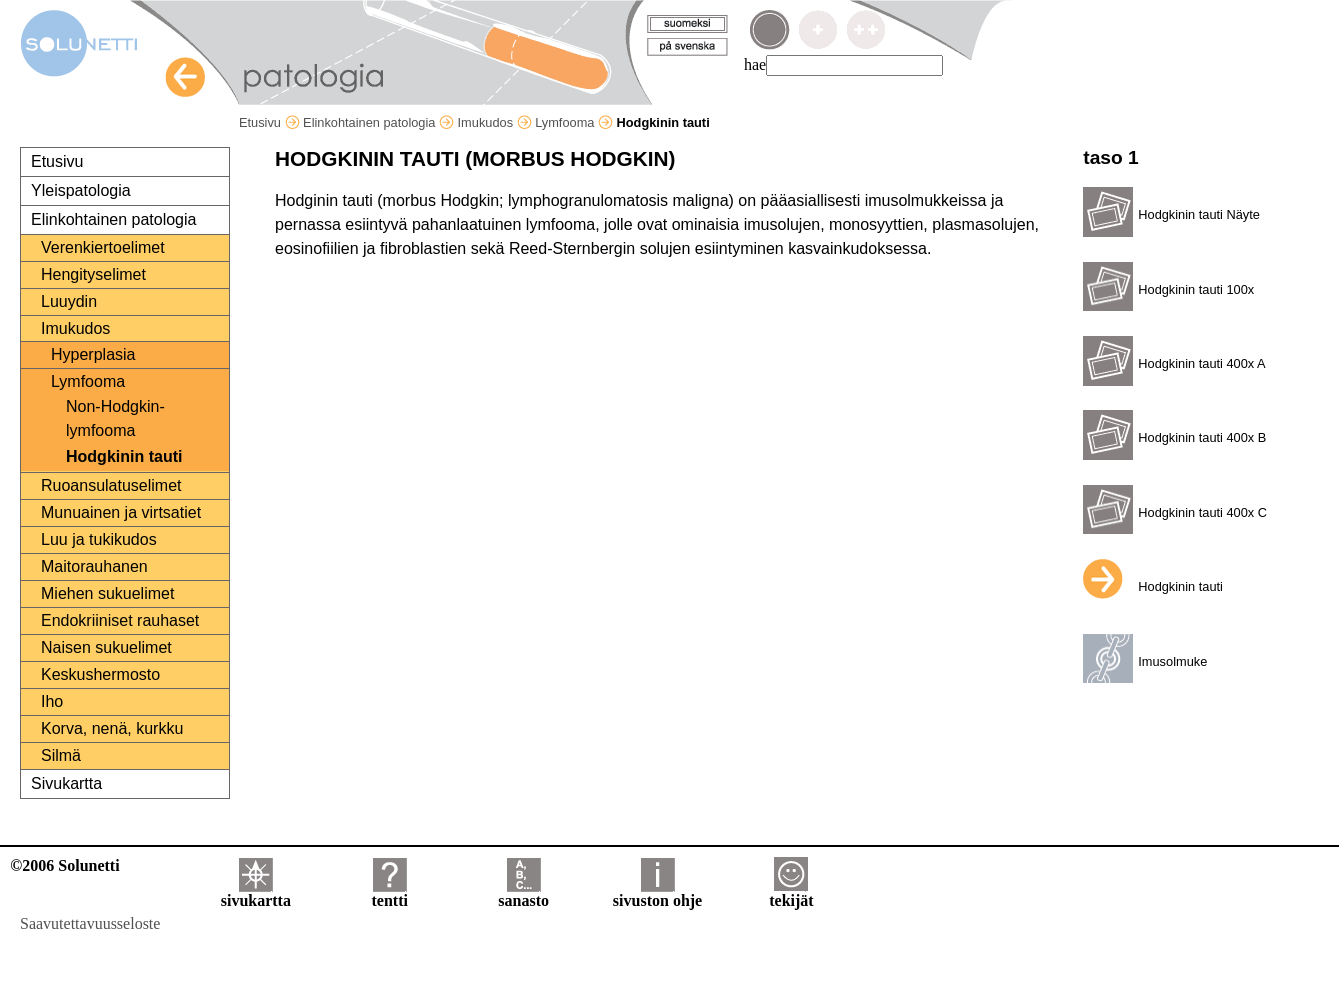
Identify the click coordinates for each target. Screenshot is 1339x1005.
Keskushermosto (100, 674)
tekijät (791, 893)
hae (755, 64)
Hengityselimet (93, 274)
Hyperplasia (93, 354)
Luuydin (69, 301)
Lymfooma (574, 122)
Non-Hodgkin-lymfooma (115, 418)
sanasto (523, 893)
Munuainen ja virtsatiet (121, 512)
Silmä (61, 755)
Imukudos (495, 122)
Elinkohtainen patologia (378, 122)
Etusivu (269, 122)
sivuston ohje (657, 893)
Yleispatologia (81, 190)
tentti (390, 893)
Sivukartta (66, 783)
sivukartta (256, 893)
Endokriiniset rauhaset (120, 620)
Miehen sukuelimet (107, 593)
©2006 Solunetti (64, 865)
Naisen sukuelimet (106, 647)
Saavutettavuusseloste (90, 923)
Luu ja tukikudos (99, 539)
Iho (52, 701)
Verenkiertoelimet (103, 247)
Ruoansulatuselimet (111, 485)
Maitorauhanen (94, 566)
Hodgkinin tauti (124, 456)
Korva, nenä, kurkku (112, 728)
